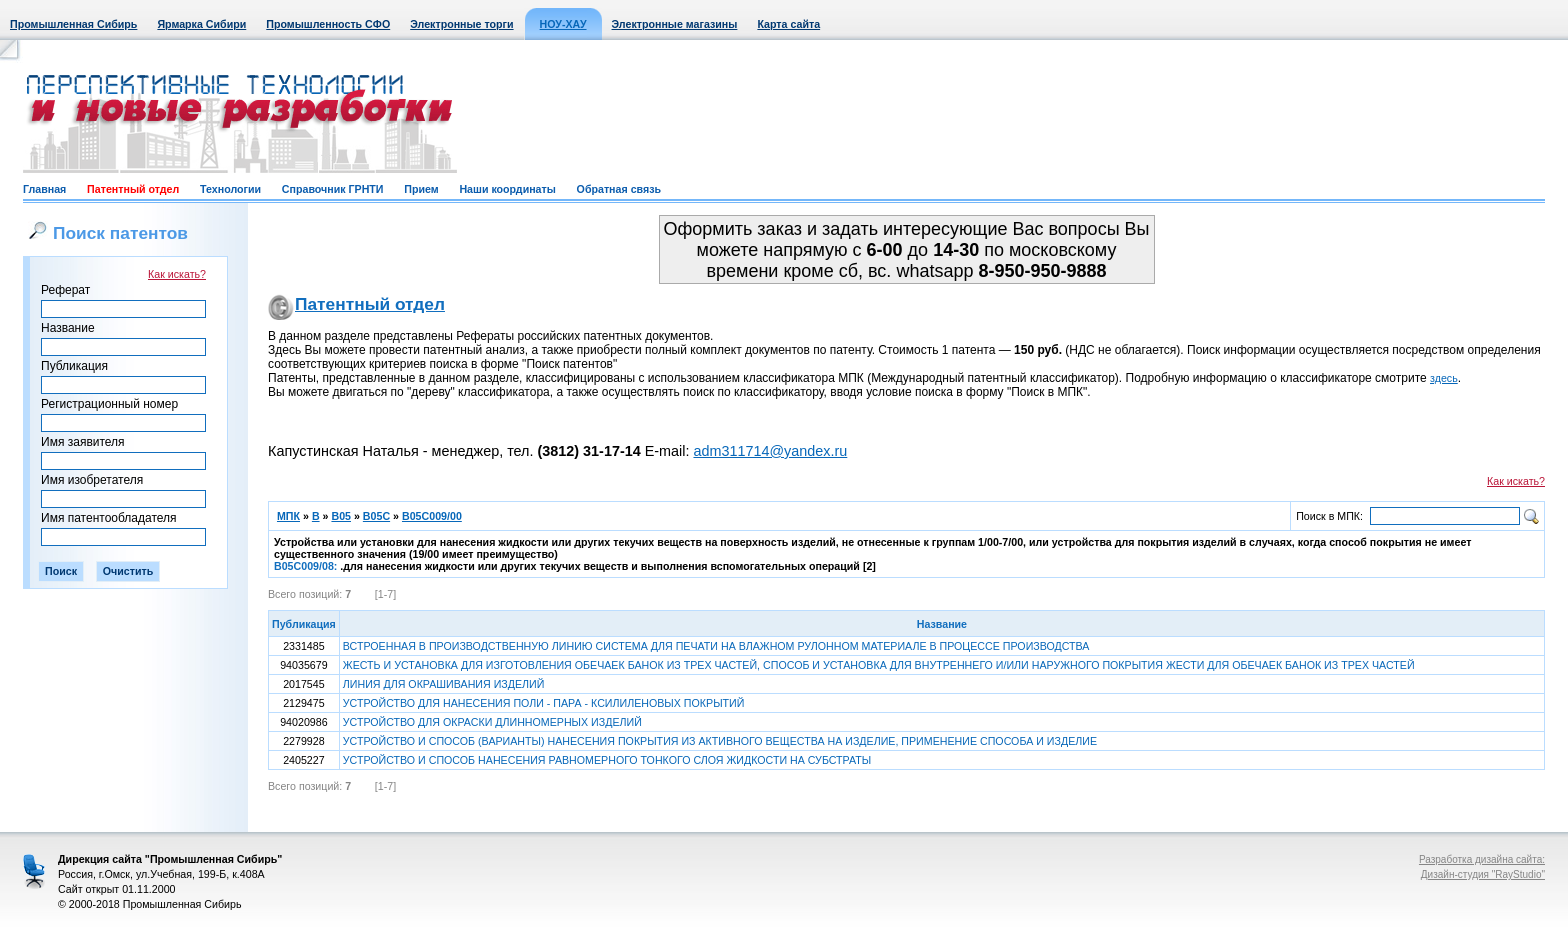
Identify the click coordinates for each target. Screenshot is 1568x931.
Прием (421, 189)
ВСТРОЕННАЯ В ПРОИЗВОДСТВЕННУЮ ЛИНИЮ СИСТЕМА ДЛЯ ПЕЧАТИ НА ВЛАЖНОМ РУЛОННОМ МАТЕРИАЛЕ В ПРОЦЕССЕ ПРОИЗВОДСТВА (716, 646)
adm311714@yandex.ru (770, 451)
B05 (341, 516)
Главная (44, 189)
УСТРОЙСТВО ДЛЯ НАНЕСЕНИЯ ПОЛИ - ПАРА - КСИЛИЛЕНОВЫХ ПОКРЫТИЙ (544, 703)
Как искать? (177, 274)
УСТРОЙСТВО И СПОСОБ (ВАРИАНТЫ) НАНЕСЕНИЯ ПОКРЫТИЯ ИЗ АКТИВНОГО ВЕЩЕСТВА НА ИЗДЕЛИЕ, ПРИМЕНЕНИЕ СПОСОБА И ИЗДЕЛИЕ (720, 741)
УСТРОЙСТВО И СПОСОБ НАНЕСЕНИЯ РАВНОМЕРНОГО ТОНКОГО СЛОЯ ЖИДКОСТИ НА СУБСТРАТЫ (607, 760)
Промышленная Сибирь (73, 24)
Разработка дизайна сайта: (1482, 859)
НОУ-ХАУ (563, 24)
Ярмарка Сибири (201, 24)
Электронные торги (461, 24)
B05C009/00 (432, 516)
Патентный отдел (133, 189)
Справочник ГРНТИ (333, 189)
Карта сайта (788, 24)
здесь (1444, 378)
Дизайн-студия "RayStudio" (1483, 874)
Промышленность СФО (328, 24)
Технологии (230, 189)
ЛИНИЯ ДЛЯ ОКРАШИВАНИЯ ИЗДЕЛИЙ (444, 684)
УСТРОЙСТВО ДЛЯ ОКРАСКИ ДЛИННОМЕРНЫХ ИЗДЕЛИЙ (492, 722)
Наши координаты (507, 189)
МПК (288, 516)
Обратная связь (619, 189)
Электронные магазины (675, 24)
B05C (376, 516)
